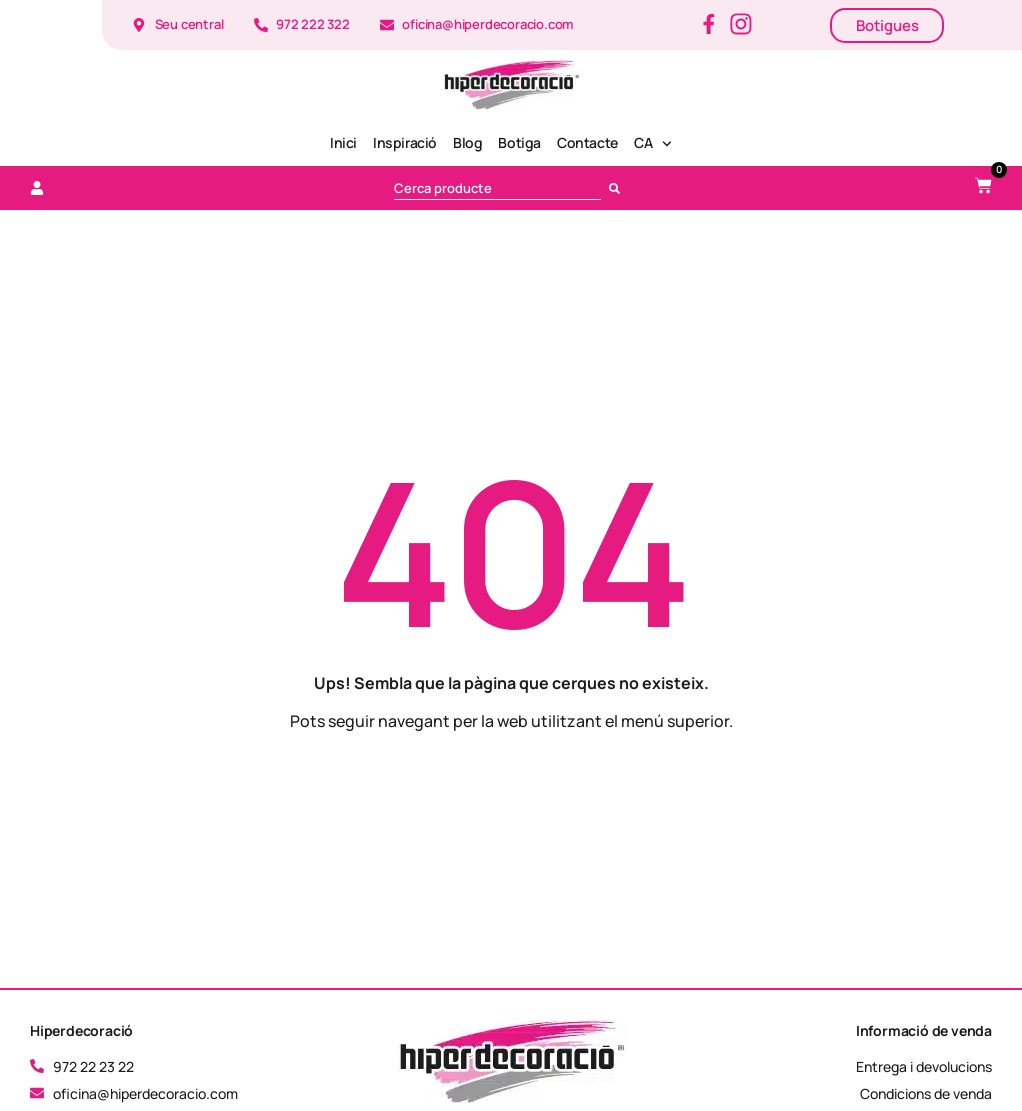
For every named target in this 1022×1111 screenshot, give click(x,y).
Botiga (519, 142)
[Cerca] (618, 188)
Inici (343, 142)
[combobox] (497, 188)
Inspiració (405, 142)
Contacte (587, 142)
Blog (467, 142)
